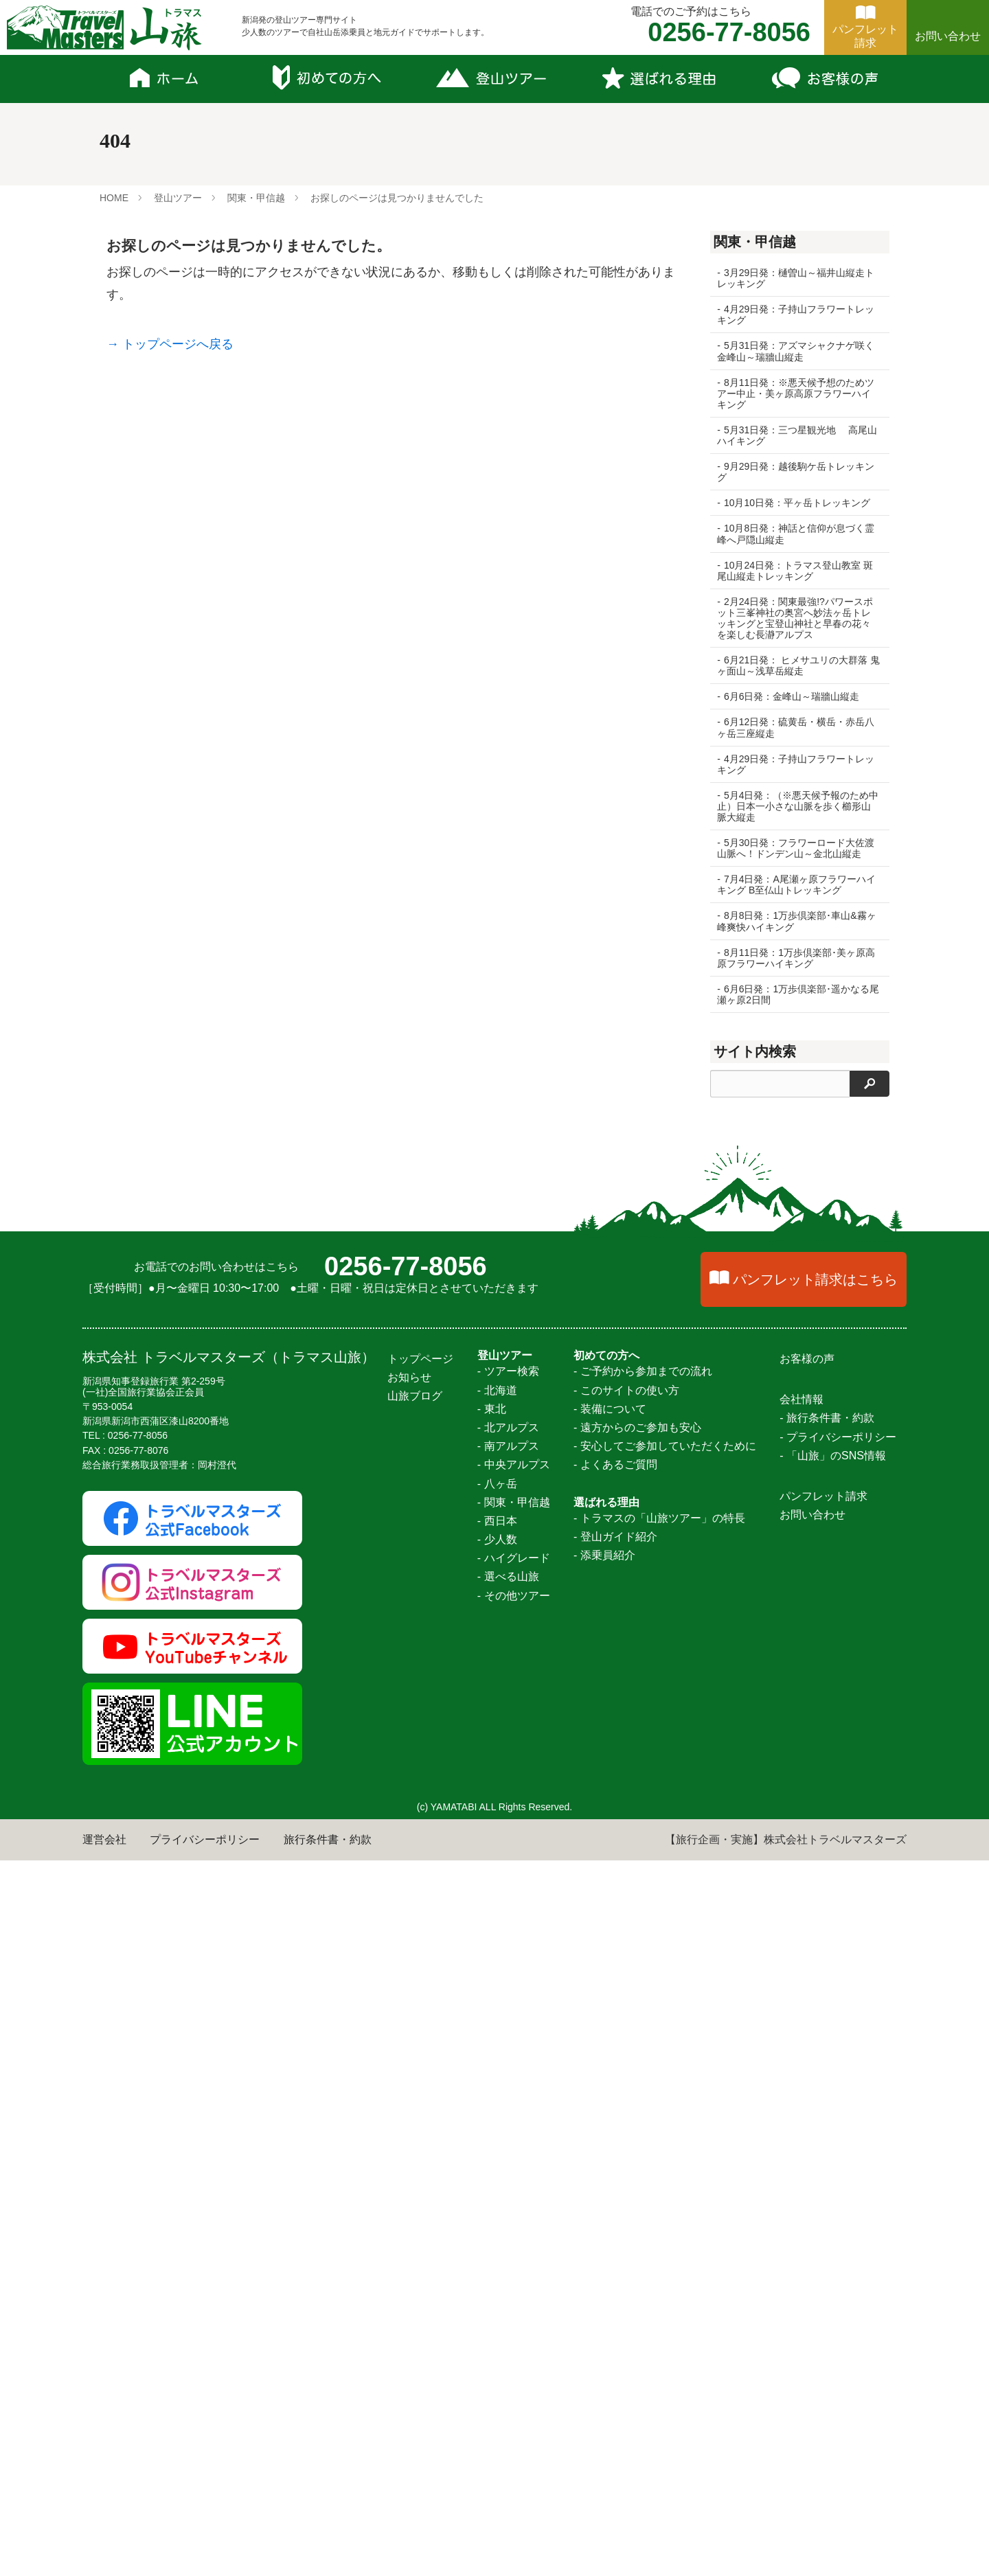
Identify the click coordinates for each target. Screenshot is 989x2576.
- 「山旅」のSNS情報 (833, 2171)
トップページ (420, 2074)
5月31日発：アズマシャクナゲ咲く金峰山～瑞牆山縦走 (795, 351)
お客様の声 (807, 2074)
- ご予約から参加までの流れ (642, 2087)
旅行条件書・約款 (328, 2555)
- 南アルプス (508, 2161)
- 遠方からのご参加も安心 (637, 2143)
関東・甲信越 (256, 197)
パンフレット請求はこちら (815, 1995)
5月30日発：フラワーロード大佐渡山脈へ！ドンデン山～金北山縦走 (795, 848)
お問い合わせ (948, 36)
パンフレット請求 (823, 2212)
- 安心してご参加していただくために (664, 2161)
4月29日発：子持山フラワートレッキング (795, 315)
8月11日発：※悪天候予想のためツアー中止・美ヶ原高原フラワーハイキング (795, 393)
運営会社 (104, 2555)
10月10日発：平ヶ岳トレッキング (797, 502)
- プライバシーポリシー (838, 2152)
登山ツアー (178, 197)
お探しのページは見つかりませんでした (397, 197)
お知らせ (409, 2093)
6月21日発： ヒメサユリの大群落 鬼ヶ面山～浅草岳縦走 (792, 665)
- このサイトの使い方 (626, 2106)
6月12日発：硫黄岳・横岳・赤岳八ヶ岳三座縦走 (795, 727)
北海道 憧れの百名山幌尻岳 (784, 1295)
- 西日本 (497, 2236)
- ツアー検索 (508, 2087)
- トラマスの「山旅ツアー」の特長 (659, 2233)
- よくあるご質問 (615, 2181)
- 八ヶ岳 (497, 2199)
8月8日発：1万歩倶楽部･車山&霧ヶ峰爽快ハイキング (791, 921)
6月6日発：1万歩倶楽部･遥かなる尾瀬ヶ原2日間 (793, 994)
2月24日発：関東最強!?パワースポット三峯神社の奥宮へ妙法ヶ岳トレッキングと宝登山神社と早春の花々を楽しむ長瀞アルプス (795, 618)
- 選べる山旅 (508, 2293)
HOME (114, 197)
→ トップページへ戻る (170, 344)
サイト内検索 (755, 1051)
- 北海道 (497, 2106)
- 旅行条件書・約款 (827, 2134)
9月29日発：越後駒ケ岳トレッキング (795, 472)
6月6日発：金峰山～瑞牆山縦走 (792, 696)
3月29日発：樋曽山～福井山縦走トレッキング (795, 278)
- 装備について (609, 2124)
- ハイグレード (513, 2274)
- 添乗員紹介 (604, 2271)
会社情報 (801, 2115)
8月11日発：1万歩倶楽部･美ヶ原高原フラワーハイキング (796, 958)
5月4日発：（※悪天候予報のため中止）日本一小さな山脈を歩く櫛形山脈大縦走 (794, 806)
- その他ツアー (513, 2311)
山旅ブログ (414, 2112)
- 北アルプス (508, 2143)
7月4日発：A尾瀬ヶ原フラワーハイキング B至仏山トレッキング (796, 885)
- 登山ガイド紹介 (615, 2252)
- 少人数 (497, 2255)
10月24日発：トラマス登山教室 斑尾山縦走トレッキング (795, 571)
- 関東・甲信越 (513, 2218)
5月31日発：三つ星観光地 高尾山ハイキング (792, 435)
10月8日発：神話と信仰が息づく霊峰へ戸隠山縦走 (795, 534)
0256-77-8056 (405, 1982)
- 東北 (491, 2124)
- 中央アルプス (513, 2181)
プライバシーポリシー (205, 2555)
